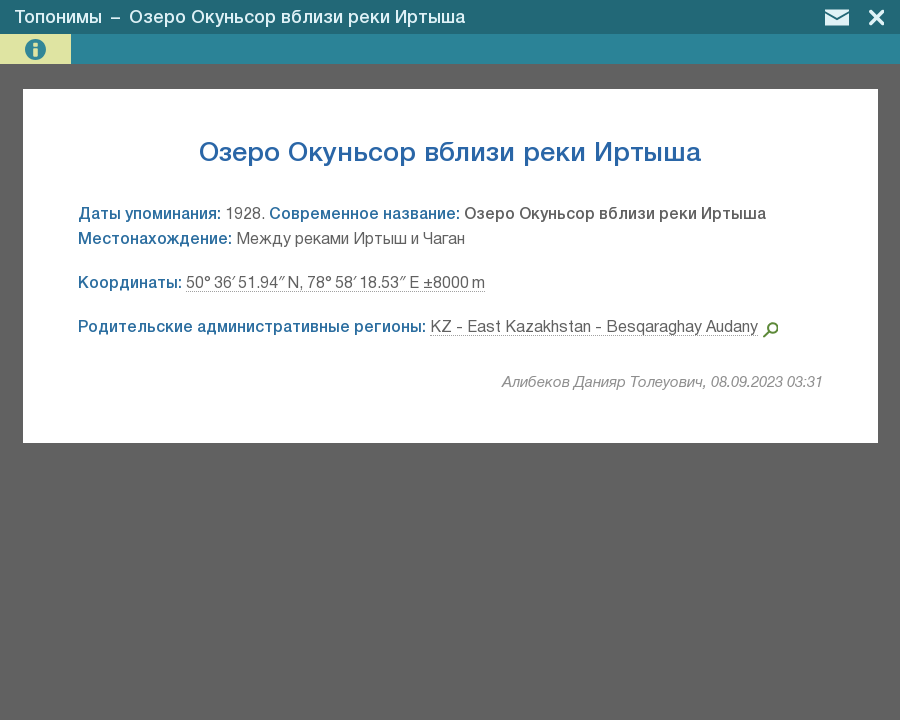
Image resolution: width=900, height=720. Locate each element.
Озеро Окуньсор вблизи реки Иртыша (297, 18)
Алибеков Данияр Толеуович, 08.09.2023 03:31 (662, 383)
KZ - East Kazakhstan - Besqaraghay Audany (594, 328)
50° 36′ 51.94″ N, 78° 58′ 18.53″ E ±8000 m (335, 284)
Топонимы (58, 18)
